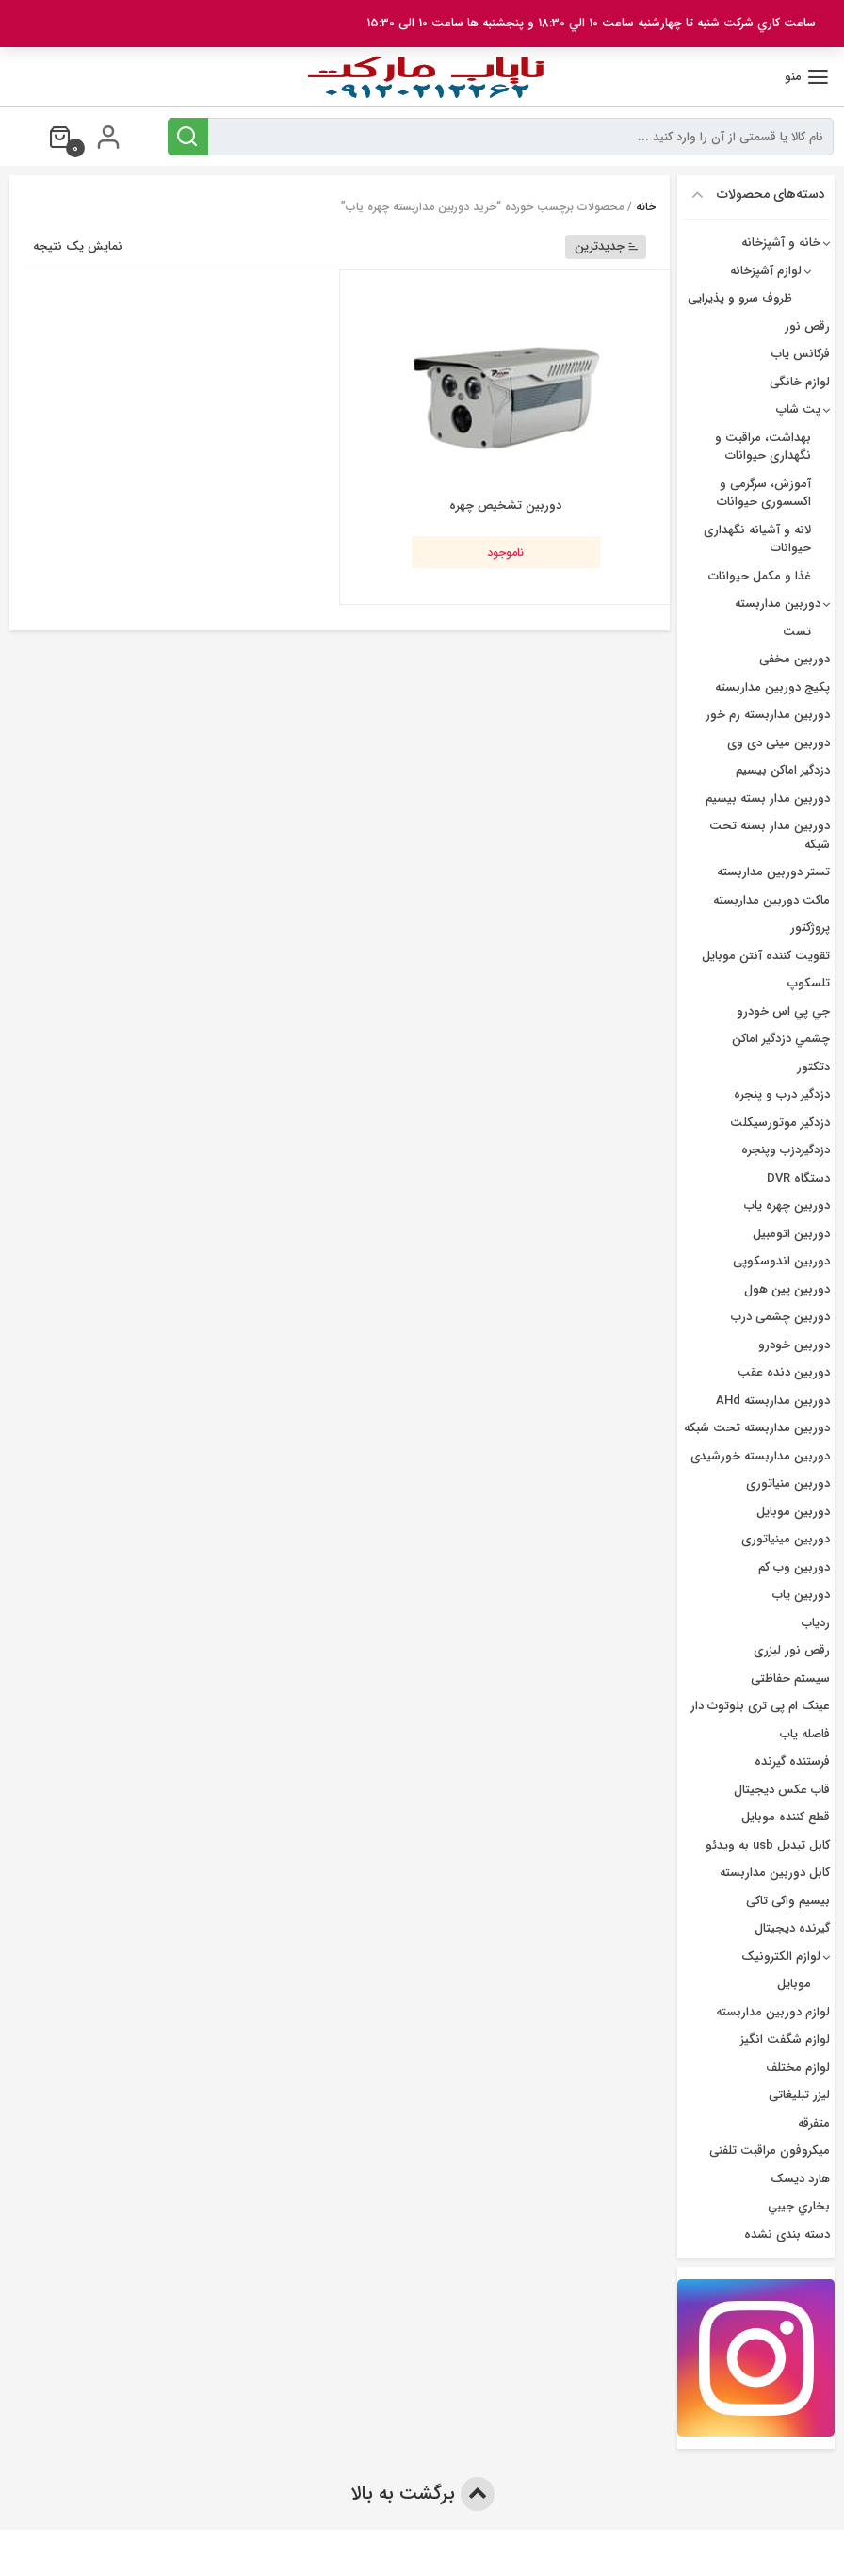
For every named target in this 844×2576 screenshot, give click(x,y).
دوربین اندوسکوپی (781, 1261)
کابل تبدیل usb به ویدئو (768, 1845)
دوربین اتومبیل (791, 1234)
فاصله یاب (805, 1734)
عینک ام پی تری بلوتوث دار (760, 1706)
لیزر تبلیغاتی (799, 2095)
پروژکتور (810, 927)
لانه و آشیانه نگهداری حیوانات (757, 539)
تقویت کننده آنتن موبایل (766, 956)
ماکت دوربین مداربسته (771, 900)
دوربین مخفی (794, 659)
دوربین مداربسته (777, 603)
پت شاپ (798, 409)
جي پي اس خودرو (783, 1011)
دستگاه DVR (798, 1178)
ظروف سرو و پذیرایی (740, 298)
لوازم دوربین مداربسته (773, 2012)
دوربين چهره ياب (787, 1205)
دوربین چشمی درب (780, 1317)
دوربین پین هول (787, 1289)
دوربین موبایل (793, 1512)
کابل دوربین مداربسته (775, 1873)
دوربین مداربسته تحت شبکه (757, 1428)
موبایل (794, 1984)
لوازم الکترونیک (780, 1956)
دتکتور (813, 1067)
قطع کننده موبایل (785, 1817)
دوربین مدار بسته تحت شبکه (769, 835)
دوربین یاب (801, 1595)
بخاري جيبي (799, 2206)
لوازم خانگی (800, 382)
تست (797, 632)
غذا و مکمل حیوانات (759, 576)
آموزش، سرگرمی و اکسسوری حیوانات (764, 493)
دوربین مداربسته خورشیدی (760, 1456)
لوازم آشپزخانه (766, 271)
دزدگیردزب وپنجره (785, 1150)
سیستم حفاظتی (790, 1678)
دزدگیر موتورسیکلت (780, 1123)
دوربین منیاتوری (788, 1483)
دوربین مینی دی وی (778, 743)
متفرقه (814, 2123)
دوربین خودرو (794, 1345)
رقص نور (807, 326)
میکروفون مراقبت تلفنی (769, 2150)
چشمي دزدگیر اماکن (781, 1039)
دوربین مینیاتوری (785, 1539)
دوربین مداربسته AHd (773, 1400)
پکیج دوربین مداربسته (772, 687)
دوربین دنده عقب (784, 1372)
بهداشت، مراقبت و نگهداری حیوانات (763, 447)
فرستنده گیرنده (792, 1761)
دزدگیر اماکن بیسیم (783, 770)
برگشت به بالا (422, 2494)
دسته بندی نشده (787, 2234)
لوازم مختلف (798, 2068)
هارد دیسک (800, 2179)
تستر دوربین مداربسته (773, 872)
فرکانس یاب (800, 354)
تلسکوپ (808, 983)
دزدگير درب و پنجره (782, 1094)
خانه (646, 207)
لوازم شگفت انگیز (785, 2039)
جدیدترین (607, 246)
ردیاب (816, 1623)
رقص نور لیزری (792, 1650)
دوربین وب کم (794, 1567)
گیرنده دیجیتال (792, 1928)
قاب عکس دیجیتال (782, 1790)
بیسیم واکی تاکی (788, 1901)
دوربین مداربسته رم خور (768, 715)
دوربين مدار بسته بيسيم (768, 798)
